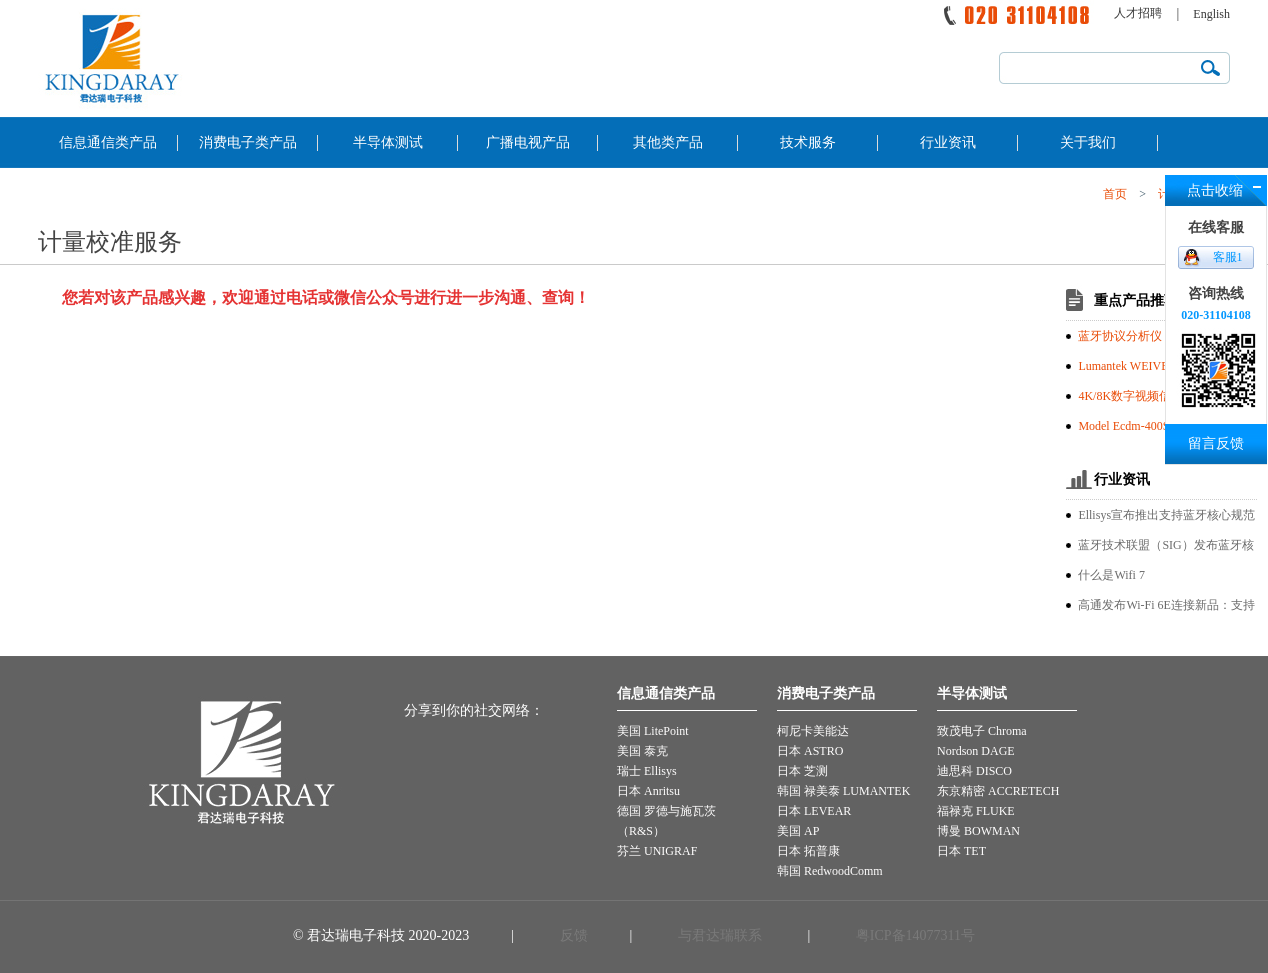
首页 (1115, 194)
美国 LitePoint (653, 731)
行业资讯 (948, 142)
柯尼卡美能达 (813, 731)
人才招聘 (1138, 13)
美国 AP (798, 831)
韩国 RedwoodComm (830, 871)
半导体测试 (388, 142)
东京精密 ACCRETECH (998, 791)
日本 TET (961, 851)
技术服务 (808, 142)
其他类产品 (668, 142)
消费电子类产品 (248, 142)
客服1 (1228, 257)
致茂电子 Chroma (982, 731)
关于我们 (1088, 142)
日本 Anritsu (648, 791)
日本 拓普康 (808, 851)
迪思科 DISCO (974, 771)
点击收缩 (1215, 190)
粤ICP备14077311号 (913, 935)
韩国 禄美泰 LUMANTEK (843, 791)
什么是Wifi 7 (1111, 575)
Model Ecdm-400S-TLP (1136, 426)
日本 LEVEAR (814, 811)
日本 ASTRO (810, 751)
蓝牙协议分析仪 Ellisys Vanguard (1162, 336)
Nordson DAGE (976, 751)
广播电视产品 (528, 142)
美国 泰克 (642, 751)
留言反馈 (1216, 443)
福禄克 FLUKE (976, 811)
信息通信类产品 (108, 142)
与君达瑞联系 (720, 935)
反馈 (574, 935)
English (1211, 14)
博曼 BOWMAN (978, 831)
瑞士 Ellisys (647, 771)
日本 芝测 (802, 771)
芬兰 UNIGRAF (657, 851)
